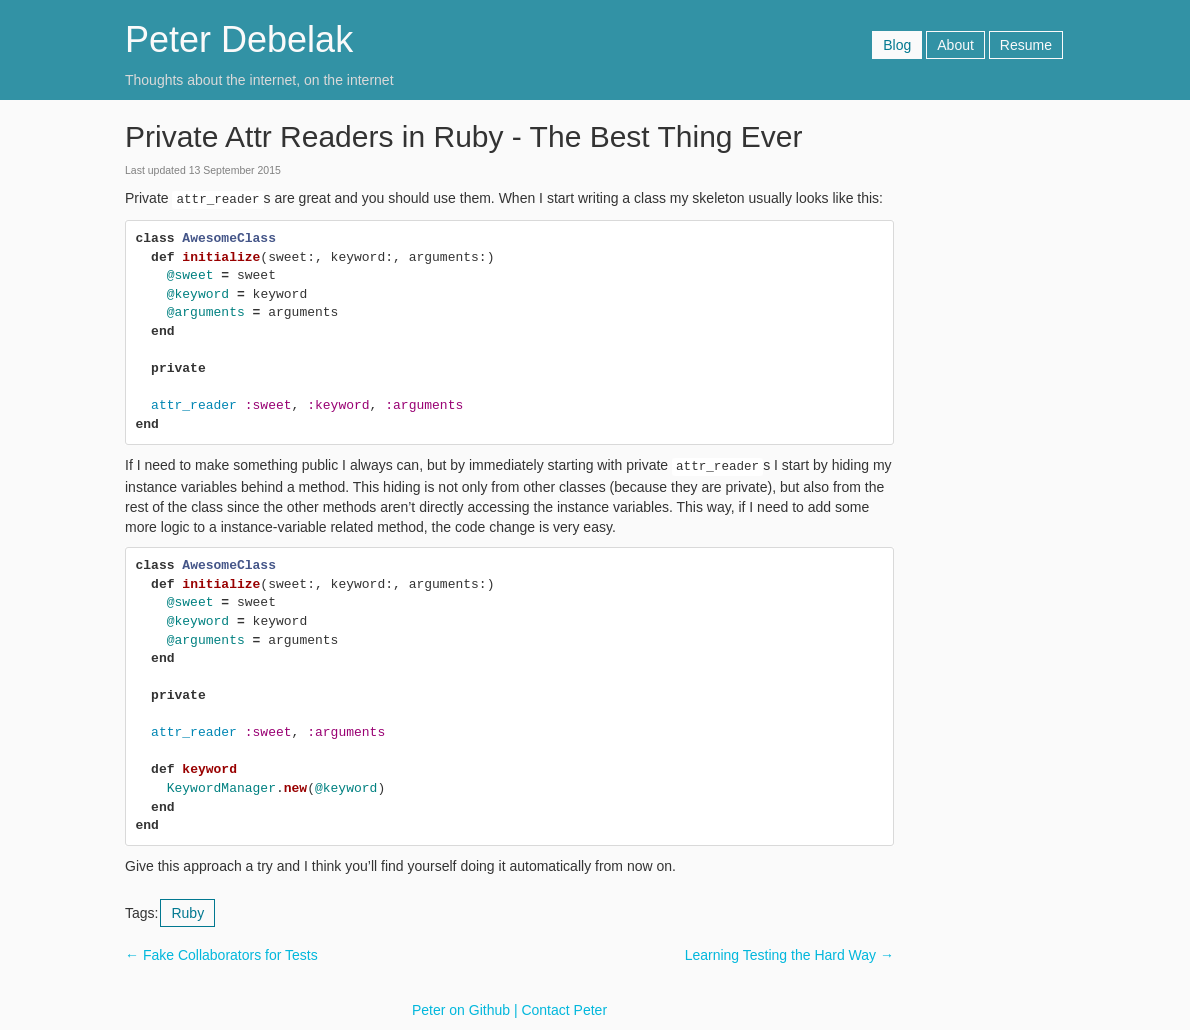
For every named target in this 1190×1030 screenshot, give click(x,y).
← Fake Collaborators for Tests (221, 955)
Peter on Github (461, 1010)
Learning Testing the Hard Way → (789, 955)
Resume (1026, 45)
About (955, 45)
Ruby (187, 913)
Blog (897, 45)
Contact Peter (564, 1010)
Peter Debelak (239, 39)
